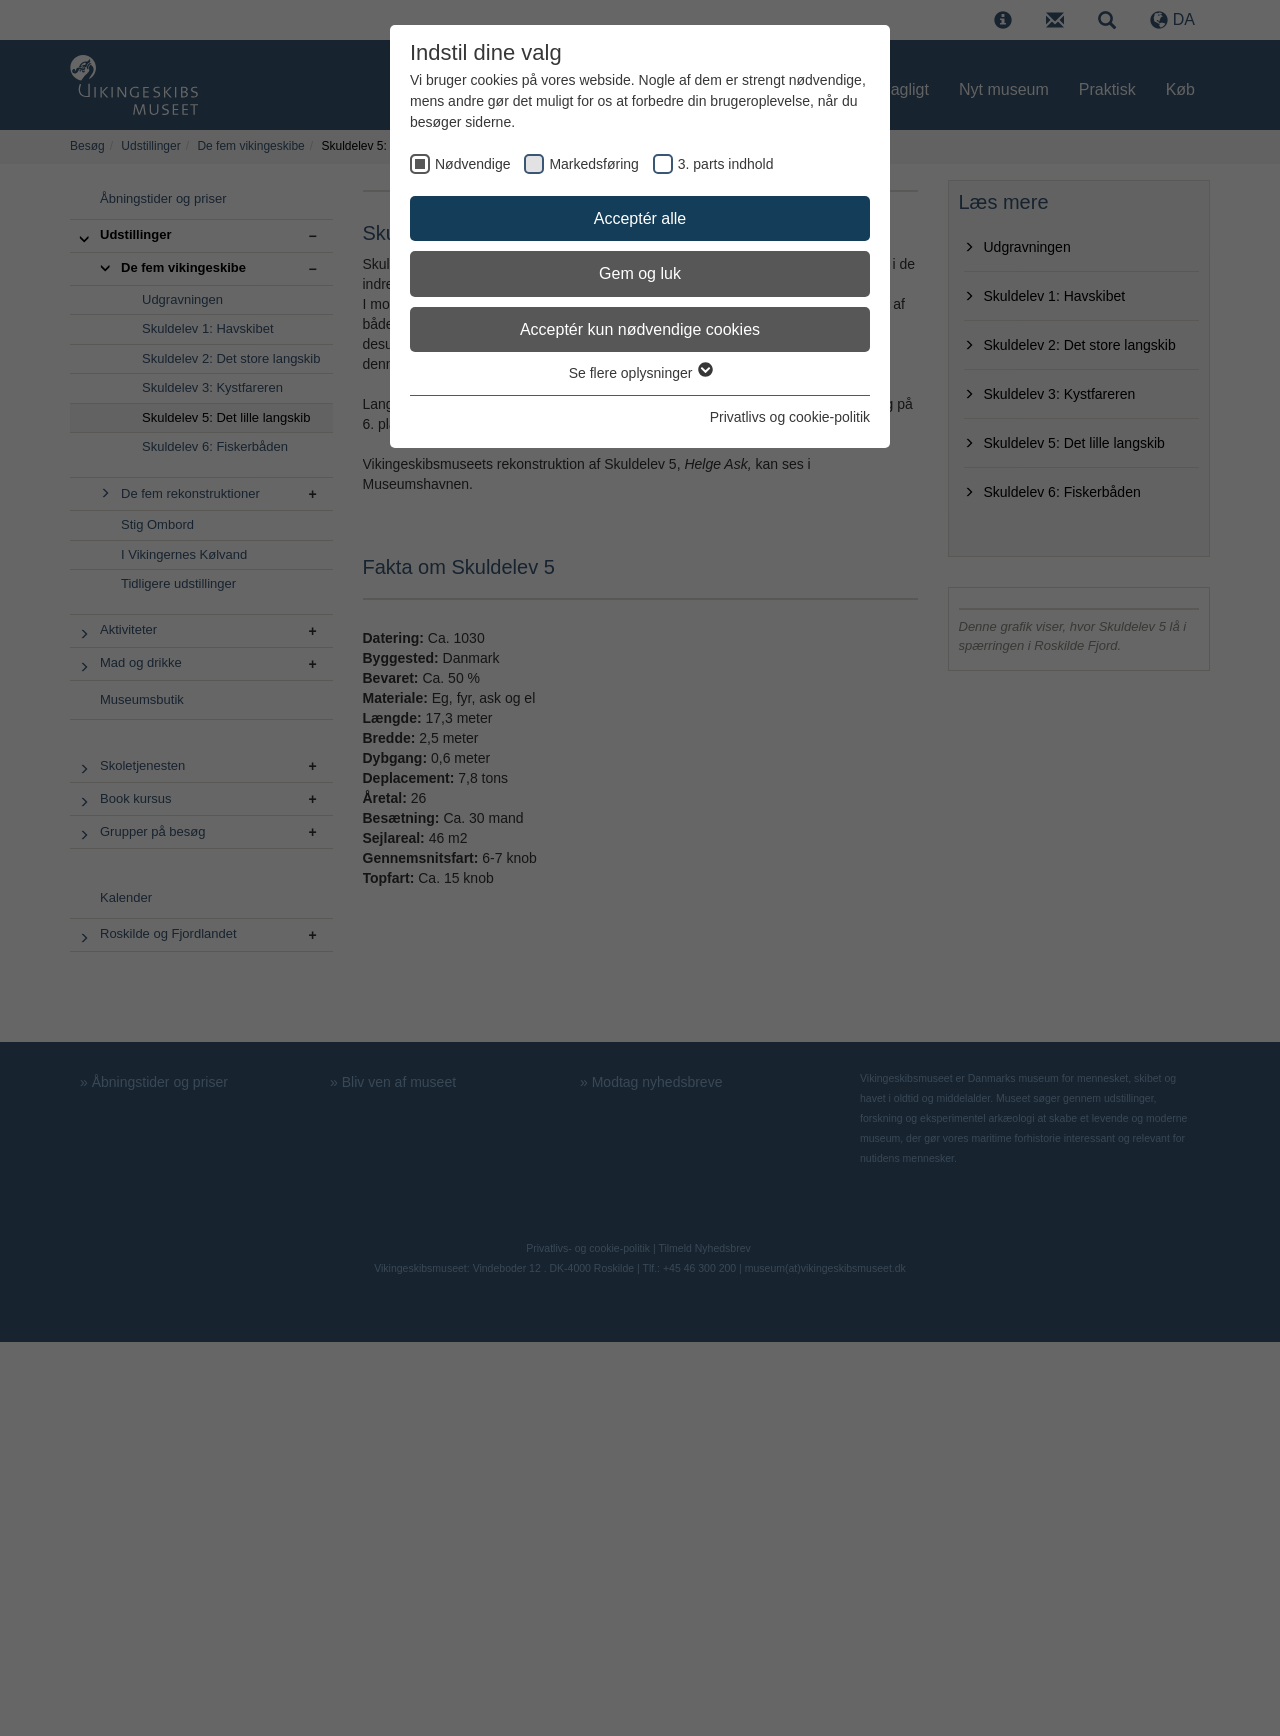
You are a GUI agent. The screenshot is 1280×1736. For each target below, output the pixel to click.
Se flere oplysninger (640, 373)
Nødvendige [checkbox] (473, 164)
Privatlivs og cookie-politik (790, 417)
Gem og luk (640, 273)
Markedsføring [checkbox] (593, 164)
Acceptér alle (640, 218)
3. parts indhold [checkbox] (726, 164)
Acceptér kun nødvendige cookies (640, 329)
